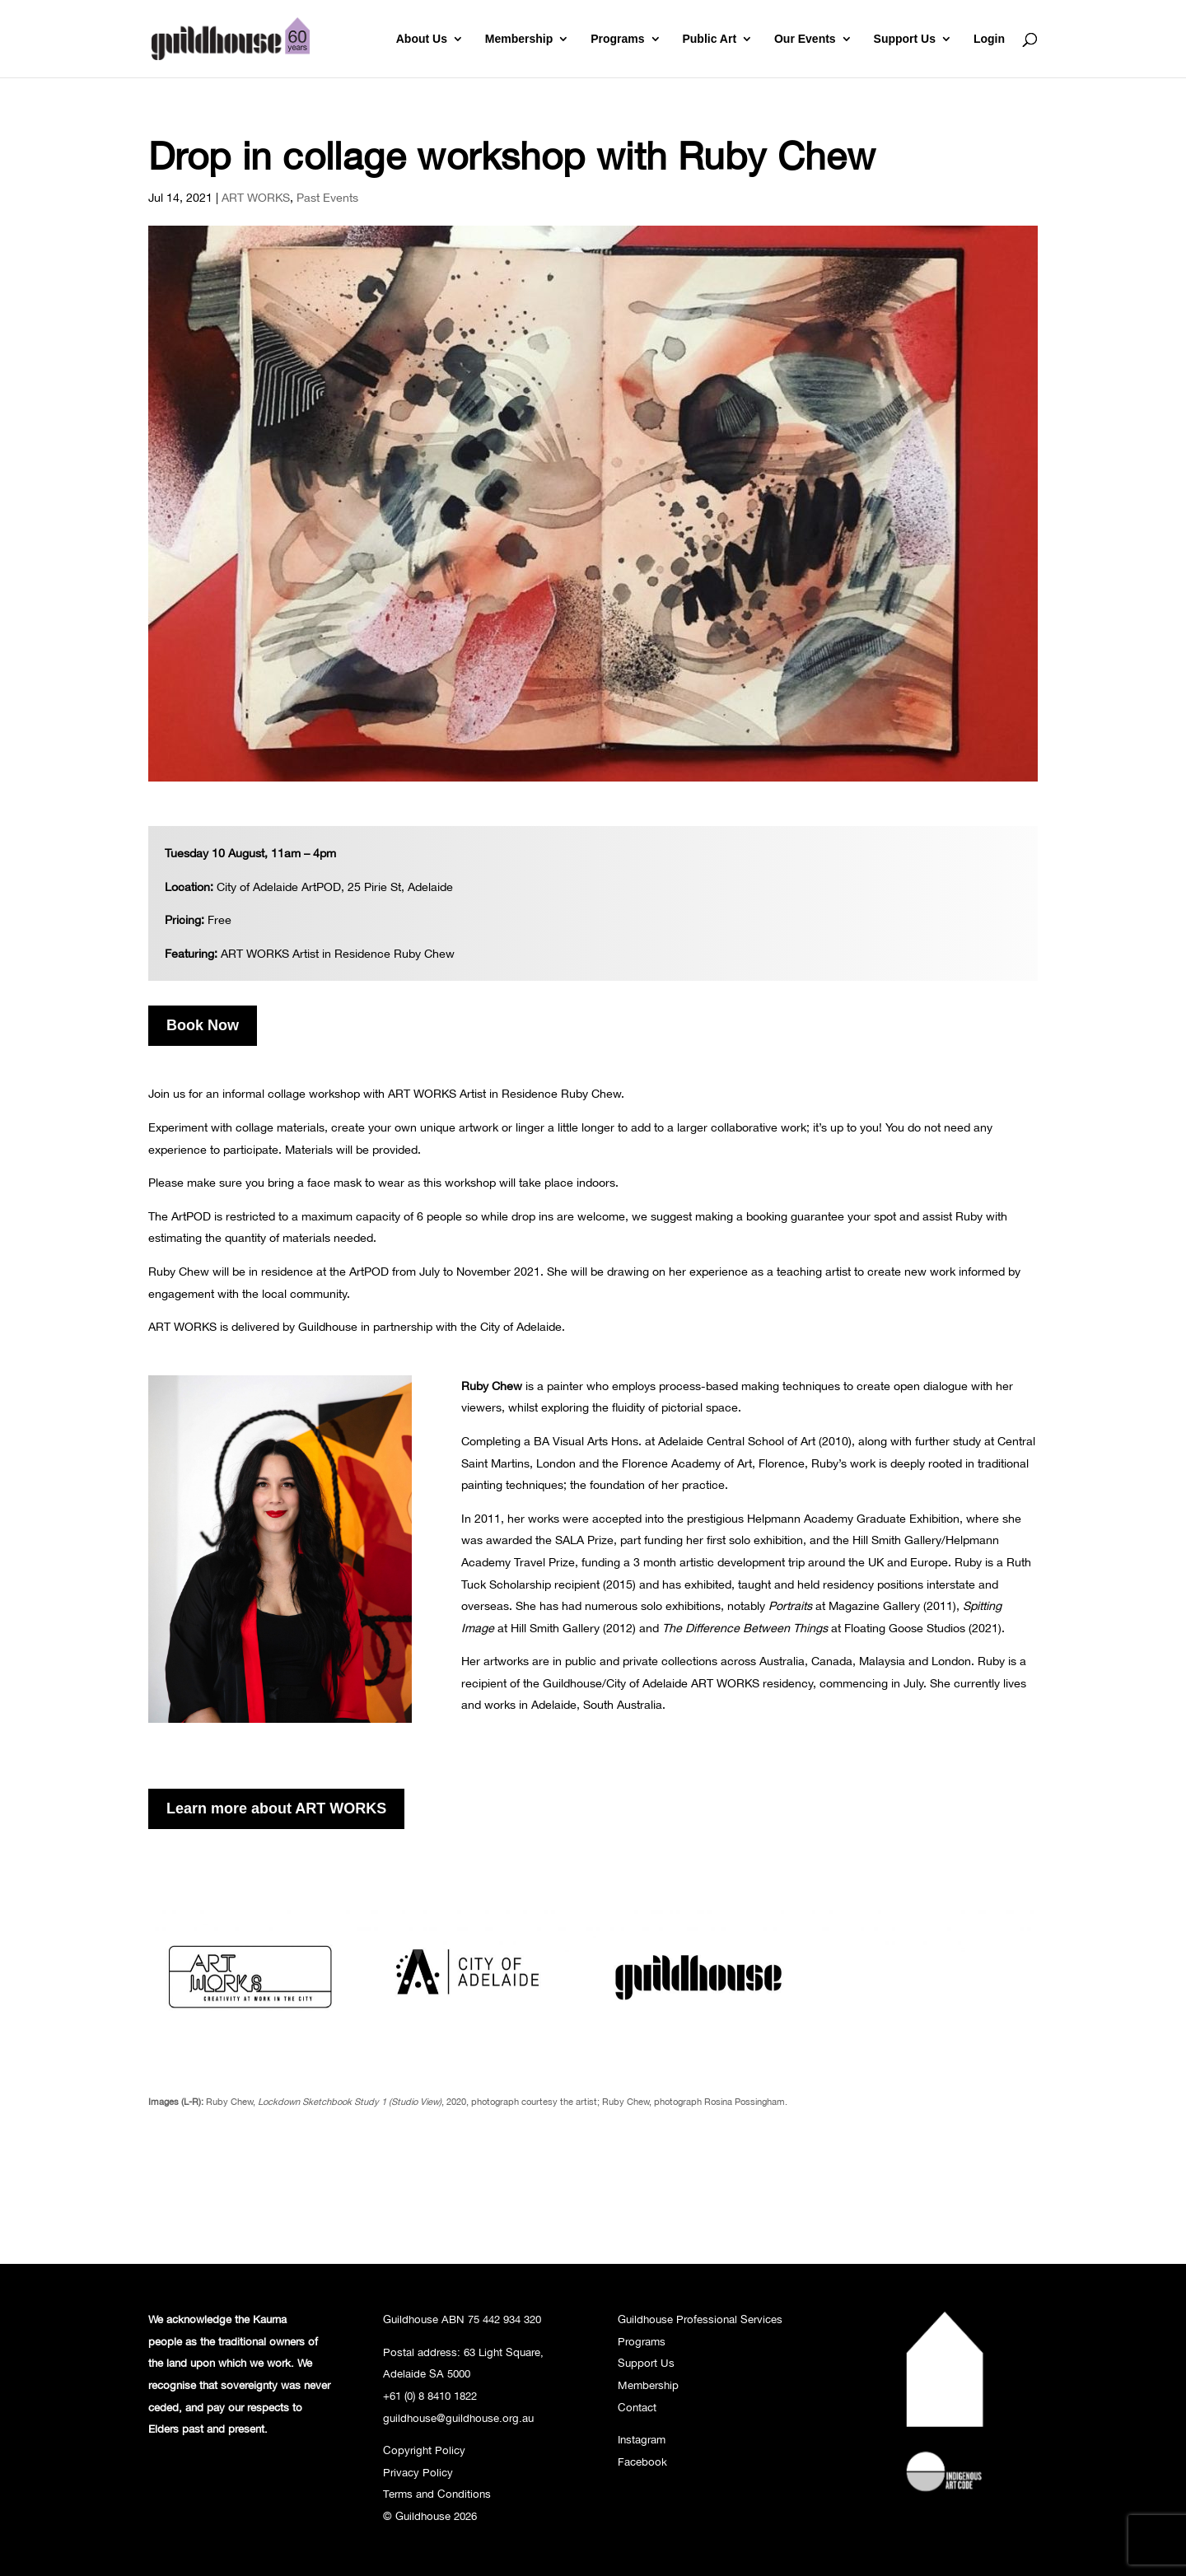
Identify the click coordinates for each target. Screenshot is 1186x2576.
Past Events (327, 197)
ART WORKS (256, 197)
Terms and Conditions (437, 2493)
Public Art (709, 39)
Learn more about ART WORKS (276, 1808)
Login (989, 39)
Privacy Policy (418, 2472)
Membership (519, 39)
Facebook (642, 2461)
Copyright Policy (424, 2450)
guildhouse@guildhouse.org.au (458, 2417)
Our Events (805, 39)
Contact (637, 2407)
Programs (617, 39)
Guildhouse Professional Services (700, 2319)
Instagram (641, 2439)
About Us (421, 39)
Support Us (905, 39)
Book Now (202, 1025)
